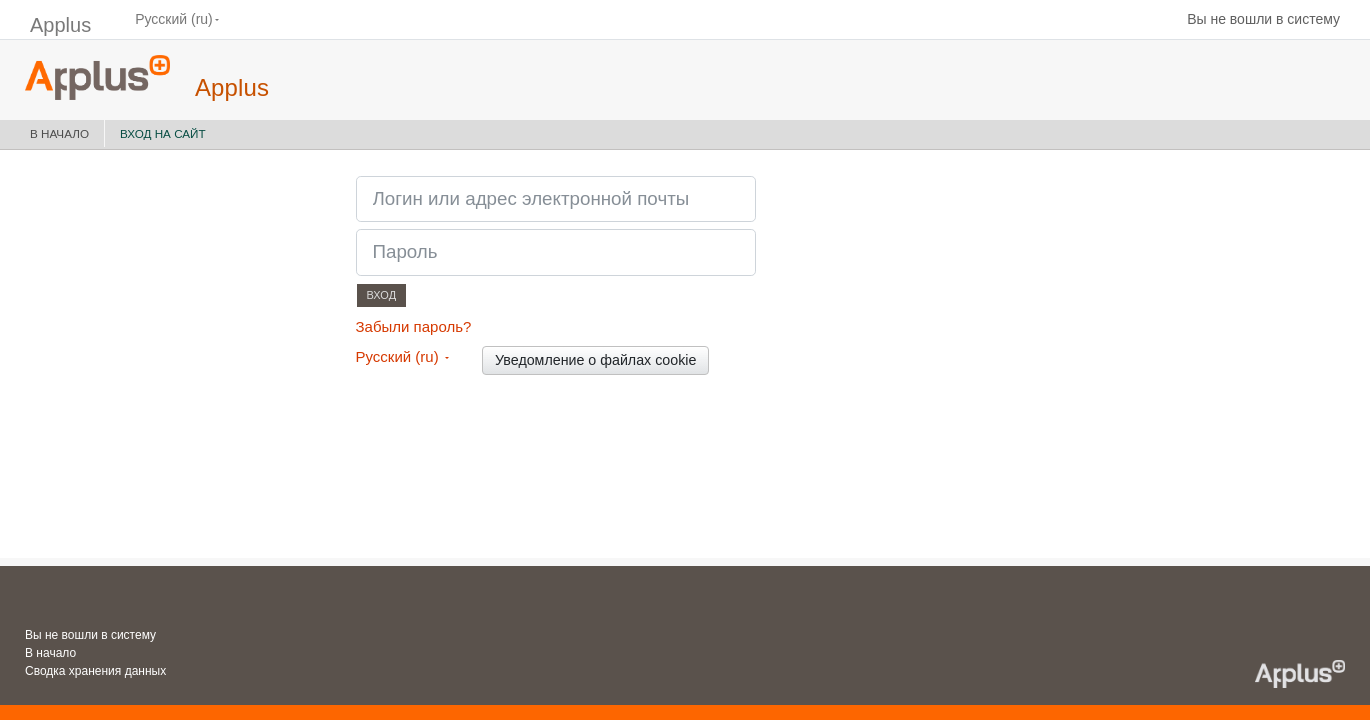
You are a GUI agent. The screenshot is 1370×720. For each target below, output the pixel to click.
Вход (382, 295)
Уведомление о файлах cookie (595, 360)
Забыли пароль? (414, 326)
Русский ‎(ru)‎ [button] (399, 356)
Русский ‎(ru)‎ (174, 19)
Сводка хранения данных (95, 671)
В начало (59, 133)
